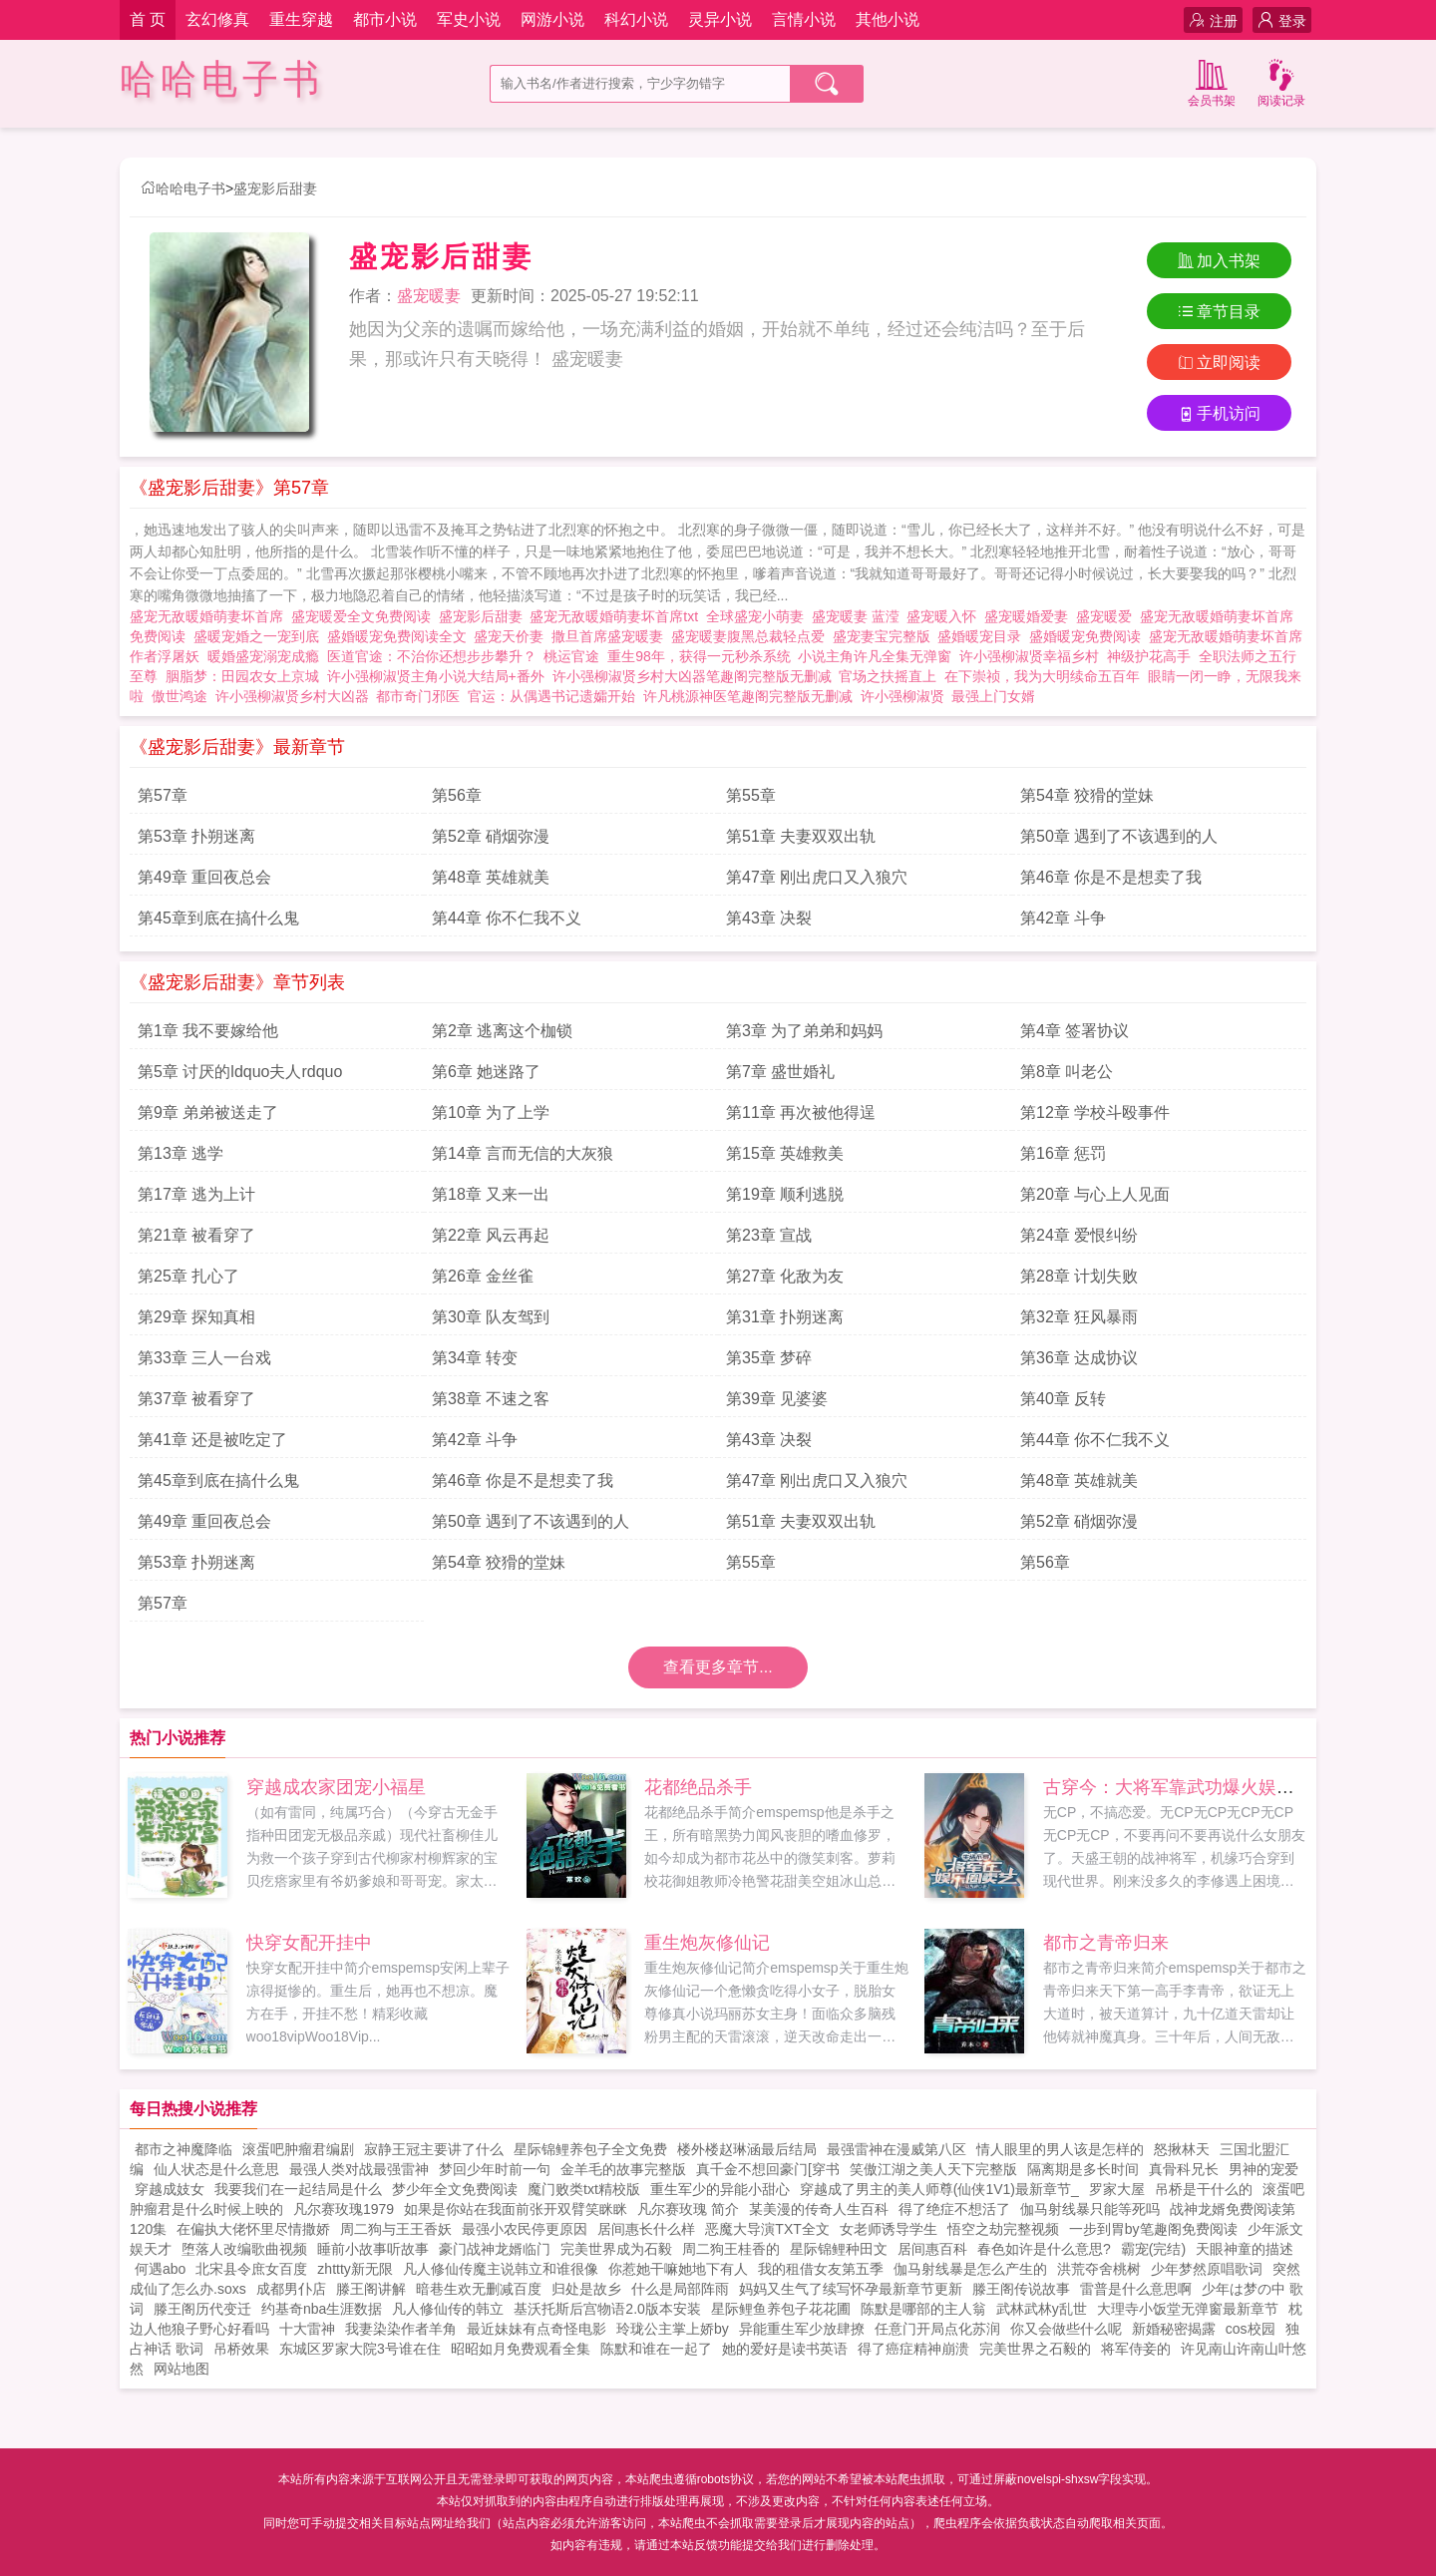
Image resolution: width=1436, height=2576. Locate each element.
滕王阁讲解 (371, 2289)
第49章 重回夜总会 (204, 877)
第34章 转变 (475, 1357)
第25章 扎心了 (188, 1276)
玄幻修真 (217, 19)
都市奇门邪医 (418, 696)
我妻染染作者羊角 (401, 2329)
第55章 (751, 795)
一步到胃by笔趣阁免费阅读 (1153, 2229)
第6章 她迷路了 (486, 1071)
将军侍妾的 (1136, 2349)
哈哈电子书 (222, 79)
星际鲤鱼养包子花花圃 (781, 2309)
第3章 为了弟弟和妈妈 (804, 1030)
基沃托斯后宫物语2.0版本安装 (607, 2309)
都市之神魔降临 (183, 2149)
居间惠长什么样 (646, 2229)
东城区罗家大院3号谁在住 (360, 2349)
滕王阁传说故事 (1021, 2289)
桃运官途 (571, 656)
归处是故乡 (586, 2289)
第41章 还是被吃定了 (212, 1439)
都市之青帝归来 (1106, 1943)
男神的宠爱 (1263, 2169)
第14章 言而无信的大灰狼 (522, 1153)
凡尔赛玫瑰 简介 (688, 2209)
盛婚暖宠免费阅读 (1089, 636)
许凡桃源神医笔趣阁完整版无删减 (748, 696)
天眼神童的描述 (1244, 2249)
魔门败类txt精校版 (584, 2189)
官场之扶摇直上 (887, 676)
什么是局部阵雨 (680, 2289)
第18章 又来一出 (490, 1194)
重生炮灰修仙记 (707, 1943)
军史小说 (469, 19)
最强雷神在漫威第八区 (896, 2149)
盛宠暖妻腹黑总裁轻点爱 (752, 636)
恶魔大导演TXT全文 (767, 2229)
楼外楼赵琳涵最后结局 (747, 2149)
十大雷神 (307, 2329)
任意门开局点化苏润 (937, 2329)
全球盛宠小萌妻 (759, 616)
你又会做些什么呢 (1066, 2329)
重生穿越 (301, 19)
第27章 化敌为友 (785, 1276)
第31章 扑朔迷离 (785, 1316)
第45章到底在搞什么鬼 (218, 918)
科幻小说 (636, 19)
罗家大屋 (1117, 2189)
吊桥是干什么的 (1204, 2189)
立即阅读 (1219, 362)
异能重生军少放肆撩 (802, 2329)
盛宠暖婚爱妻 (1030, 616)
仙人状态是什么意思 (216, 2169)
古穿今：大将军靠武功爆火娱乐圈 (1177, 1787)
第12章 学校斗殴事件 (1095, 1112)
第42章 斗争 (1063, 918)
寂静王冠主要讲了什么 (434, 2149)
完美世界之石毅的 (1035, 2349)
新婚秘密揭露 (1174, 2329)
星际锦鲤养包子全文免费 (590, 2149)
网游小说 (552, 19)
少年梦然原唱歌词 (1206, 2269)
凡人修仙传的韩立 (448, 2309)
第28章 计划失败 (1079, 1276)
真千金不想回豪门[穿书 (768, 2169)
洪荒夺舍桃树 (1099, 2269)
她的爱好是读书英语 (785, 2349)
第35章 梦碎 (769, 1357)
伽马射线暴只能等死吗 (1090, 2209)
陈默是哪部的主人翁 (923, 2309)
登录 (1281, 20)
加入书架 (1219, 260)
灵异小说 (720, 19)
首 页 (148, 19)
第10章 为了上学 (490, 1112)
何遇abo (160, 2269)
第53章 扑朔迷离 (196, 836)
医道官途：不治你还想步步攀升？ (432, 656)
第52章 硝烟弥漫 (490, 836)
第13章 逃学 (180, 1153)
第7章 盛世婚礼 (780, 1071)
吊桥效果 (241, 2349)
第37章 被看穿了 (196, 1398)
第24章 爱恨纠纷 (1079, 1235)
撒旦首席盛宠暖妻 (611, 636)
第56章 (457, 795)
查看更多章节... (717, 1666)
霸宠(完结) (1153, 2249)
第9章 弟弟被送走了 (208, 1112)
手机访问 (1219, 413)
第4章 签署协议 (1074, 1030)
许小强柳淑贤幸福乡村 (1029, 656)
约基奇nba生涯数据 (321, 2309)
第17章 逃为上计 (196, 1194)
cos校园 (1250, 2329)
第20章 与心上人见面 (1095, 1194)
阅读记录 (1281, 81)
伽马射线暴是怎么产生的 (970, 2269)
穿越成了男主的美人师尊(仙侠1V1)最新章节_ (939, 2189)
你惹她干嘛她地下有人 (678, 2269)
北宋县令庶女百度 (251, 2269)
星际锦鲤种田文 (839, 2249)
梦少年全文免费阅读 (455, 2189)
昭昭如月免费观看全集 (520, 2349)
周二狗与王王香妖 (396, 2229)
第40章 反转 (1063, 1398)
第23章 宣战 (769, 1235)
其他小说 (887, 19)
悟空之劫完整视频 (1003, 2229)
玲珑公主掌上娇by (672, 2329)
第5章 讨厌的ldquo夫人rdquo (240, 1071)
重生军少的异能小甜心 (720, 2189)
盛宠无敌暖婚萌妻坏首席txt (618, 616)
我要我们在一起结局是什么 (298, 2189)
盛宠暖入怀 (945, 616)
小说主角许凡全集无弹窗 (874, 656)
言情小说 (804, 19)
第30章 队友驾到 (490, 1316)
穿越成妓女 (169, 2189)
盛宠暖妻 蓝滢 (859, 616)
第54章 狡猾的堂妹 (1087, 795)
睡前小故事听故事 (373, 2249)
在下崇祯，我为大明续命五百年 (1042, 676)
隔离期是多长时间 (1083, 2169)
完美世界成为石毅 (616, 2249)
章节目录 (1219, 311)
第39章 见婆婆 (777, 1398)
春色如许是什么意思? (1044, 2249)
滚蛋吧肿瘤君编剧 (298, 2149)
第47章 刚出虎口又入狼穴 (816, 877)
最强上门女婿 (993, 696)
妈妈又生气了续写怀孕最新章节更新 (850, 2289)
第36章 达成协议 (1079, 1357)
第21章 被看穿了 (196, 1235)
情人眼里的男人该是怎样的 (1060, 2149)
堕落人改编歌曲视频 (244, 2249)
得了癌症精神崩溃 (913, 2349)
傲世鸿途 (179, 696)
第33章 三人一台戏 (204, 1357)
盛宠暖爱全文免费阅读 (365, 616)
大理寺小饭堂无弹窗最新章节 (1187, 2309)
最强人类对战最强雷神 (359, 2169)
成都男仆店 (291, 2289)
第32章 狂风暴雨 (1079, 1316)
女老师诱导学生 (888, 2229)
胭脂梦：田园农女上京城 (242, 676)
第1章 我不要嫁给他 (208, 1030)
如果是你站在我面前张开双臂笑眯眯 (515, 2209)
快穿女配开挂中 (309, 1943)
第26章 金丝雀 (483, 1276)
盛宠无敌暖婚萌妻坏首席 (210, 616)
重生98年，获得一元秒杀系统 (699, 656)
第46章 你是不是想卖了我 (1111, 877)
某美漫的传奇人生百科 (819, 2209)
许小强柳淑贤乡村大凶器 (292, 696)
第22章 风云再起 (490, 1235)
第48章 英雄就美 (490, 877)
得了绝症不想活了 (954, 2209)
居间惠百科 (932, 2249)
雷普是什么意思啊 (1136, 2289)
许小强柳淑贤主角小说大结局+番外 (435, 676)
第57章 (162, 795)
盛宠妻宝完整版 (885, 636)
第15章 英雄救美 (785, 1153)
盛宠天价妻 (512, 636)
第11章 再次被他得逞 (801, 1112)
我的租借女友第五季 (821, 2269)
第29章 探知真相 (196, 1316)
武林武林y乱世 (1041, 2309)
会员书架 (1212, 81)
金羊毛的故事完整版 (623, 2169)
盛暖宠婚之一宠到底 (260, 636)
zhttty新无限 (354, 2269)
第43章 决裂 (769, 918)
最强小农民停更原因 (524, 2229)
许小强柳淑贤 (902, 696)
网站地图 (181, 2369)
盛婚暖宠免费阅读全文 (401, 636)
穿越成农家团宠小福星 (336, 1787)
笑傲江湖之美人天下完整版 (933, 2169)
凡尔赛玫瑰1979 (343, 2209)
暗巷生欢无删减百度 (478, 2289)
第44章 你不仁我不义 (506, 918)
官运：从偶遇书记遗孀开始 (551, 696)
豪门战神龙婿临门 (494, 2249)
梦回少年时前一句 (494, 2169)
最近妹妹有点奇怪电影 (536, 2329)
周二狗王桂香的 (731, 2249)
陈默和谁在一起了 (656, 2349)
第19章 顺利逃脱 (785, 1194)
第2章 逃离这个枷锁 (502, 1030)
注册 (1213, 20)
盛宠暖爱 (1108, 616)
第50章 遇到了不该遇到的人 (1119, 836)
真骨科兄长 (1184, 2169)
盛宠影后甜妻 (275, 188)
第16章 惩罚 (1063, 1153)
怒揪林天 (1182, 2149)
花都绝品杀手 (698, 1787)
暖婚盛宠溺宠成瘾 (267, 656)
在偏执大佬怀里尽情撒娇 (253, 2229)
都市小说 (385, 19)
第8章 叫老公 (1066, 1071)
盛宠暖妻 (429, 295)
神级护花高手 (1149, 656)
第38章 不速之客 (490, 1398)
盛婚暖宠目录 (983, 636)
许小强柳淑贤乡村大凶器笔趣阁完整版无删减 (692, 676)
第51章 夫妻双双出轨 (801, 836)
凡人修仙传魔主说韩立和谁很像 (500, 2269)
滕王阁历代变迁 (202, 2309)
